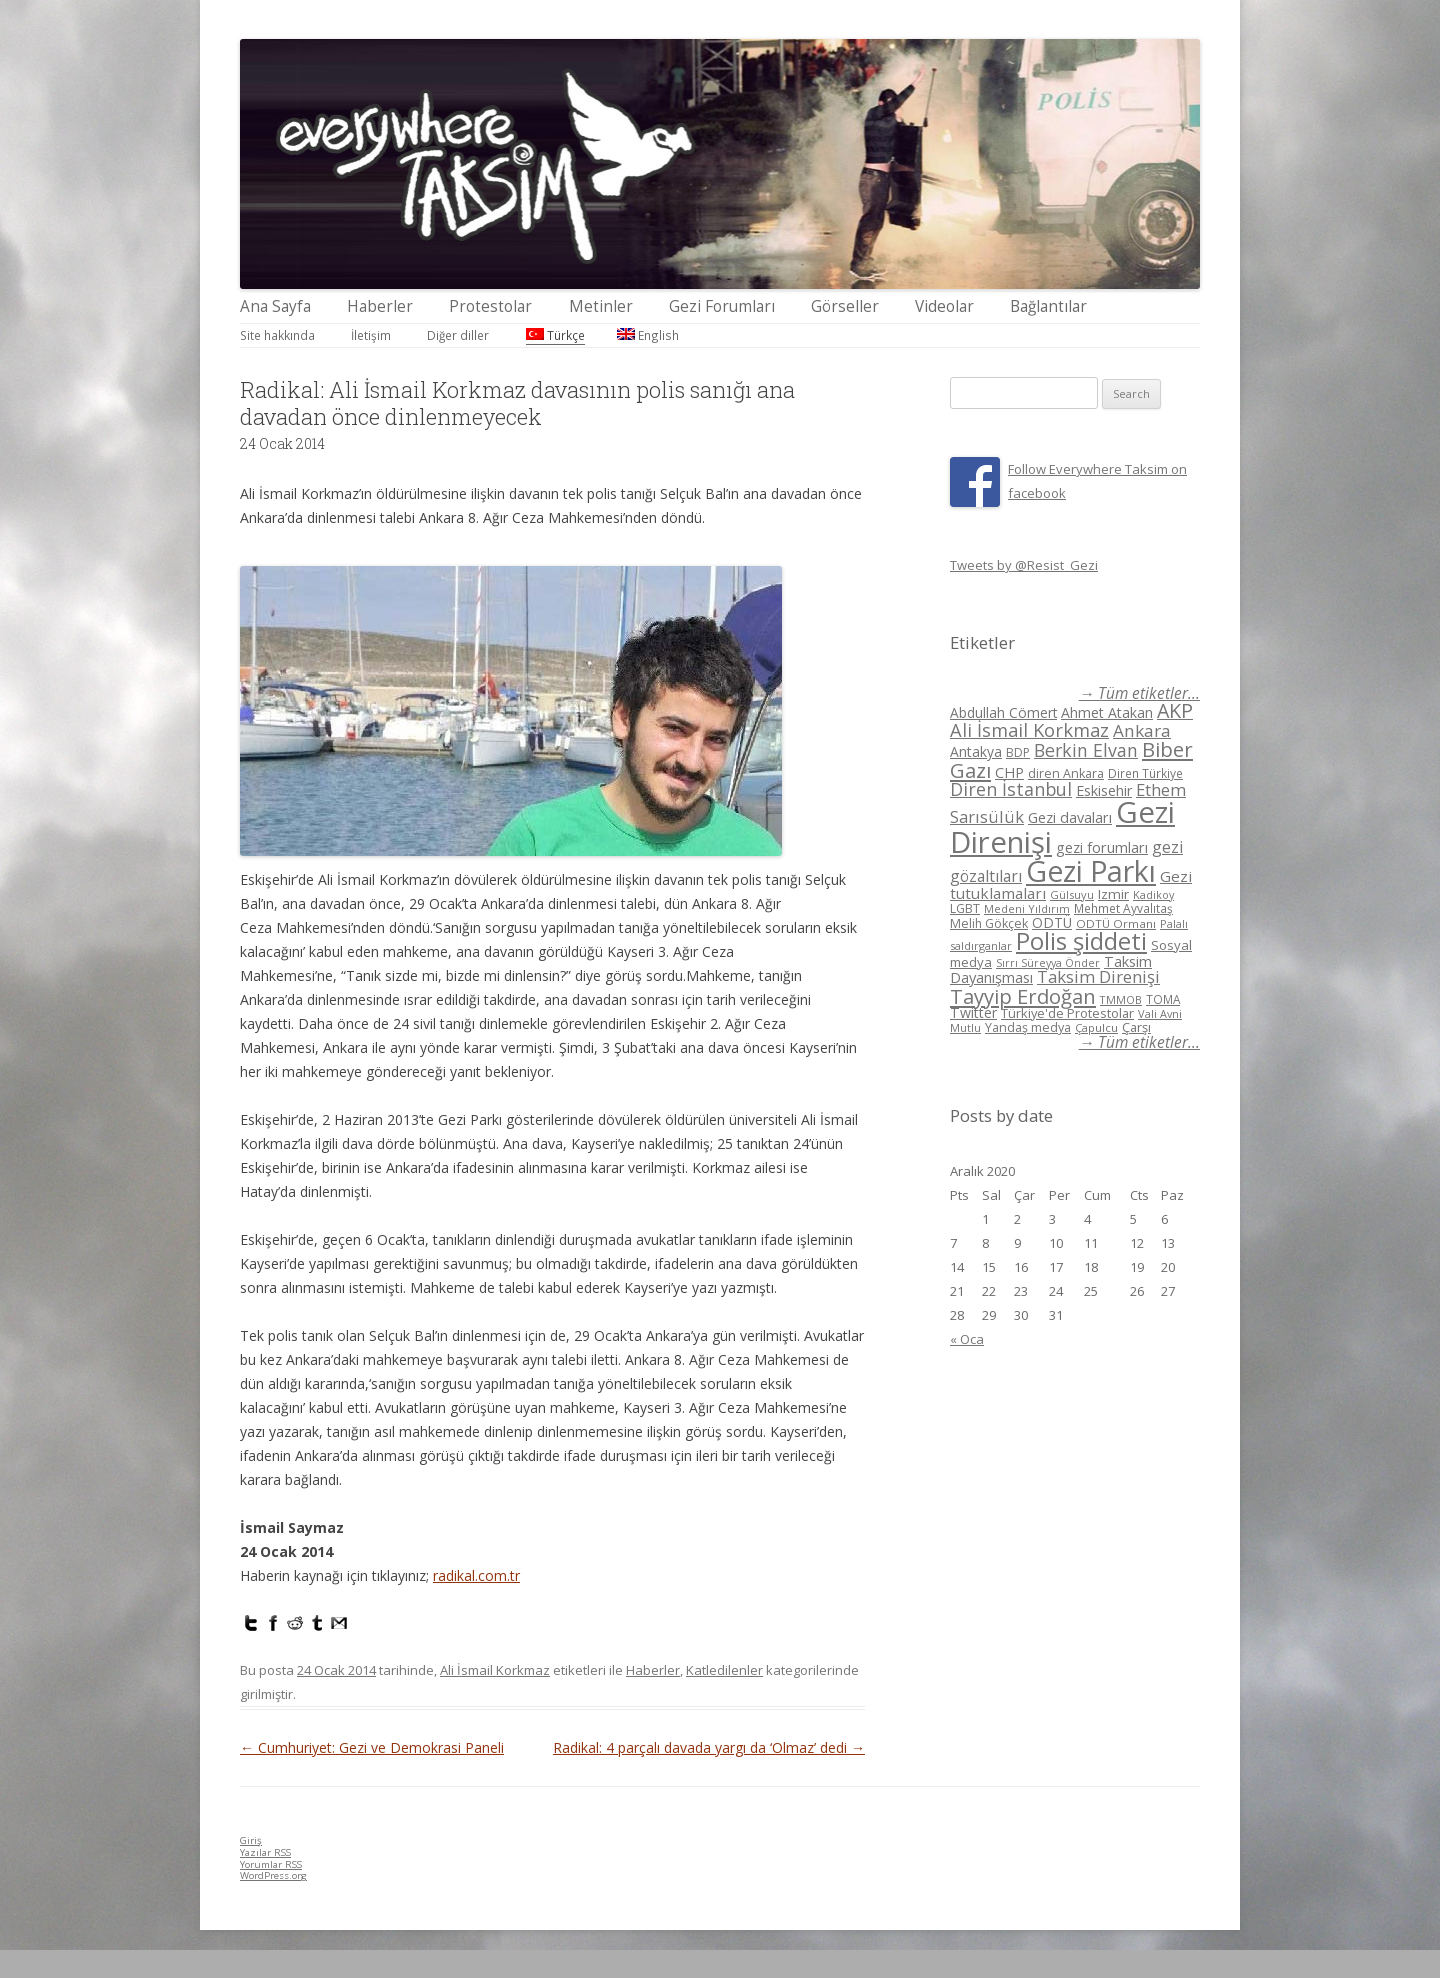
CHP (1009, 772)
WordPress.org (273, 1875)
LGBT (965, 908)
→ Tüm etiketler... (1139, 693)
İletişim (371, 335)
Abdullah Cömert (1003, 712)
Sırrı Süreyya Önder (1048, 963)
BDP (1018, 752)
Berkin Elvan (1086, 750)
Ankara (1142, 730)
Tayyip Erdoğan (1023, 996)
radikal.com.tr (476, 1575)
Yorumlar (271, 1864)
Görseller (845, 306)
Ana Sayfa (275, 306)
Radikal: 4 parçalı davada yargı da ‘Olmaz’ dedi (709, 1747)
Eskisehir (1104, 790)
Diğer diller (458, 335)
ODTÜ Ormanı (1116, 923)
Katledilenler (724, 1670)
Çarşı (1136, 1027)
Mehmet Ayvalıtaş (1123, 908)
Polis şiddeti (1081, 941)
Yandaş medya (1028, 1027)
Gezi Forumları (722, 306)
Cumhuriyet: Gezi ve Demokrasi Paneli (372, 1747)
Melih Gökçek (989, 923)
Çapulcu (1096, 1027)
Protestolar (490, 306)
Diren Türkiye (1145, 773)
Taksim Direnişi (1098, 976)
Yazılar (265, 1852)
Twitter (973, 1012)
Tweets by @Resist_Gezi (1024, 565)
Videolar (944, 306)
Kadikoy (1153, 894)
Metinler (601, 306)
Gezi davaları (1070, 817)
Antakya (976, 751)
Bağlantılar (1048, 306)
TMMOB (1121, 999)
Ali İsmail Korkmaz (495, 1670)
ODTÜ (1052, 922)
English (648, 335)
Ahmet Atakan (1107, 712)
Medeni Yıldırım (1027, 908)
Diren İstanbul (1011, 789)
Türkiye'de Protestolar (1067, 1013)
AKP (1175, 710)
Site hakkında (277, 335)
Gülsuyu (1072, 894)
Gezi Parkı (1091, 870)
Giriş (251, 1840)
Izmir (1113, 894)
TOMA (1163, 999)
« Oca (967, 1339)
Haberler (380, 306)
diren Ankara (1066, 773)
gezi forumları (1102, 847)
